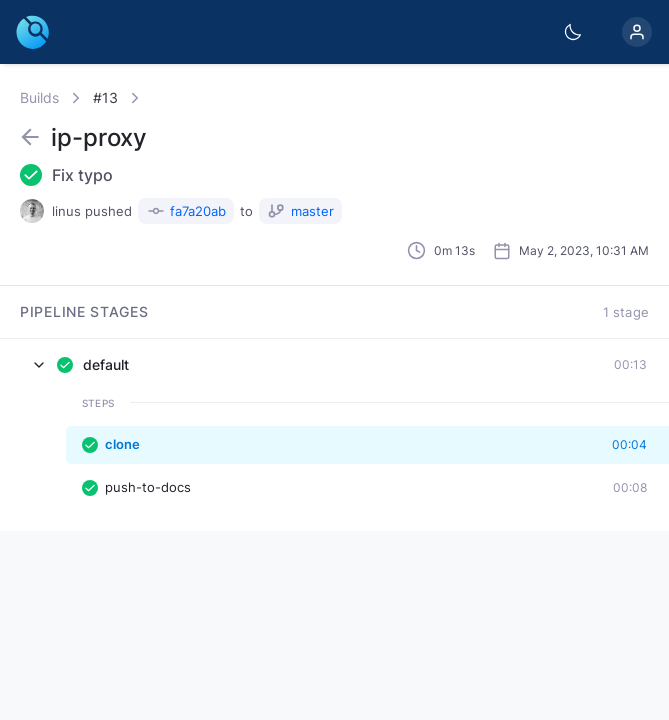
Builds (39, 97)
